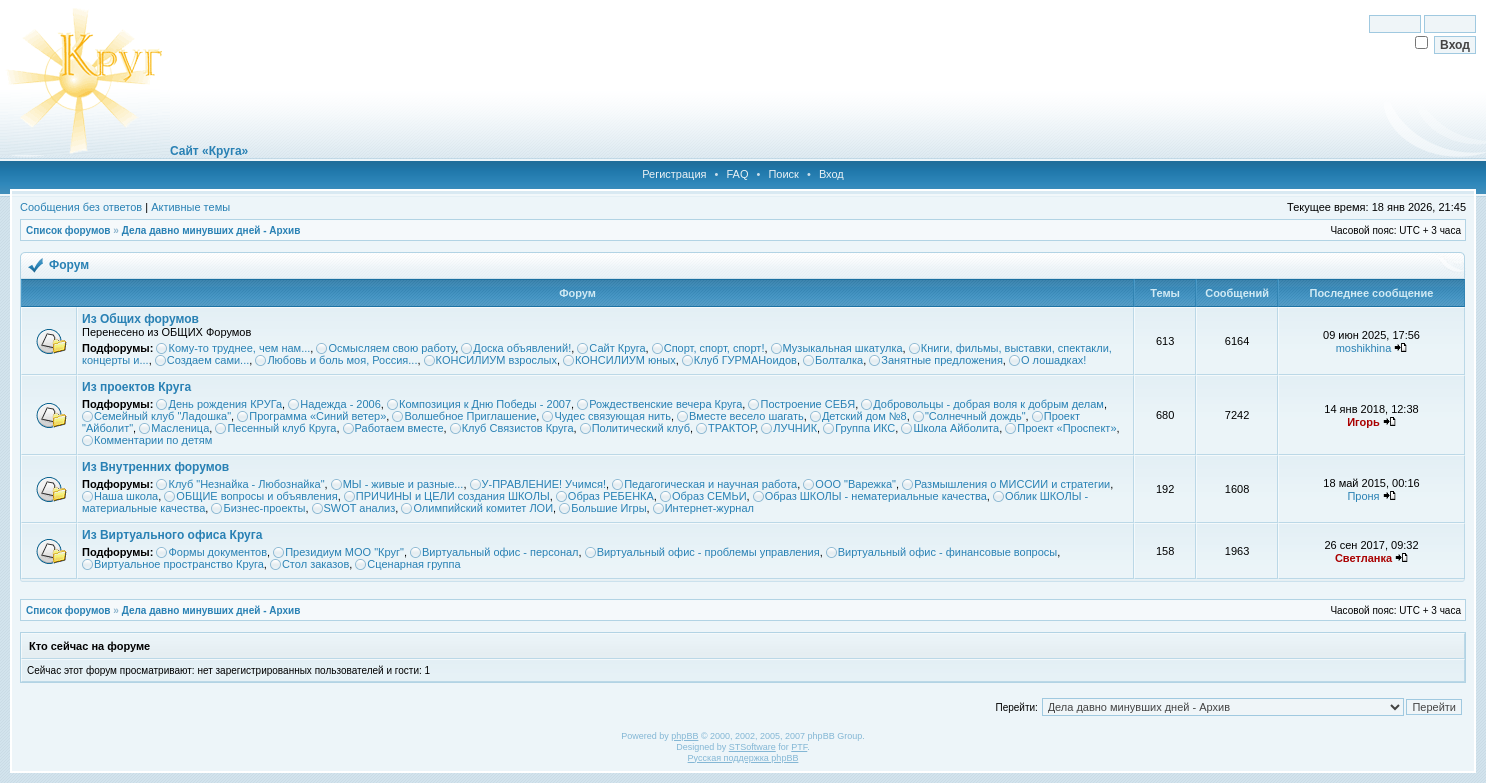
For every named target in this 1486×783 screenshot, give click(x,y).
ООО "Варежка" (855, 484)
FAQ (737, 174)
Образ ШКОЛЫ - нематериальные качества (876, 496)
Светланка (1363, 558)
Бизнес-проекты (264, 508)
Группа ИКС (865, 428)
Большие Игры (608, 508)
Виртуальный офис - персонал (500, 552)
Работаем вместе (399, 428)
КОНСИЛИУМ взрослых (496, 360)
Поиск (783, 174)
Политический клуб (641, 428)
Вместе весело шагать (746, 416)
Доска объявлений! (522, 348)
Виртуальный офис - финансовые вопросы (948, 552)
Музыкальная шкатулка (843, 348)
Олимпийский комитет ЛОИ (483, 508)
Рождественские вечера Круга (665, 404)
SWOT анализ (360, 508)
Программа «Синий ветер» (317, 416)
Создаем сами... (208, 360)
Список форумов (68, 230)
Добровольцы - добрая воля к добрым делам (988, 404)
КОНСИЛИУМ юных (625, 360)
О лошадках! (1053, 360)
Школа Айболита (956, 428)
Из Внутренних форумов (155, 467)
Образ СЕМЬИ (709, 496)
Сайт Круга (617, 348)
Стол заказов (315, 564)
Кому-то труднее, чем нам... (239, 348)
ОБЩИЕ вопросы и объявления (256, 496)
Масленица (180, 428)
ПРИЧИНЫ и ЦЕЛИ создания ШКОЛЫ (453, 496)
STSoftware (752, 747)
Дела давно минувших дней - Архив (211, 230)
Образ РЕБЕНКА (611, 496)
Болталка (839, 360)
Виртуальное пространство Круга (179, 564)
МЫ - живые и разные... (403, 484)
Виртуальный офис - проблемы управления (708, 552)
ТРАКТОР (731, 428)
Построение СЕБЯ (807, 404)
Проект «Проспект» (1066, 428)
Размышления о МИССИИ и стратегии (1012, 484)
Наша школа (126, 496)
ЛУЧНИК (795, 428)
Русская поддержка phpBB (743, 758)
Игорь (1363, 422)
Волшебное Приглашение (470, 416)
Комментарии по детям (153, 440)
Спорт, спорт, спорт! (714, 348)
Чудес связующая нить (612, 416)
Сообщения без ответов (81, 207)
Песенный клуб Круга (281, 428)
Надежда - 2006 (340, 404)
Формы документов (217, 552)
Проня (1363, 496)
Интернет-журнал (709, 508)
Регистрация (674, 174)
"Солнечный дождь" (975, 416)
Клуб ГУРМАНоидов (745, 360)
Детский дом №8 (864, 416)
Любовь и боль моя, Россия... (342, 360)
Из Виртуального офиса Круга (172, 535)
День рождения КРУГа (225, 404)
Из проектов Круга (136, 387)
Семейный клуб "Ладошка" (162, 416)
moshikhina (1364, 348)
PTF (799, 747)
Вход (831, 174)
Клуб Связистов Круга (518, 428)
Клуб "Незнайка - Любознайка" (246, 484)
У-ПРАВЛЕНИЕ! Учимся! (544, 484)
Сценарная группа (413, 564)
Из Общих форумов (140, 319)
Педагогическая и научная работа (710, 484)
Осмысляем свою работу (391, 348)
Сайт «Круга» (209, 151)
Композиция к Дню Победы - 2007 (485, 404)
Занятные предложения (942, 360)
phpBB (684, 736)
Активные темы (190, 207)
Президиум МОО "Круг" (344, 552)
